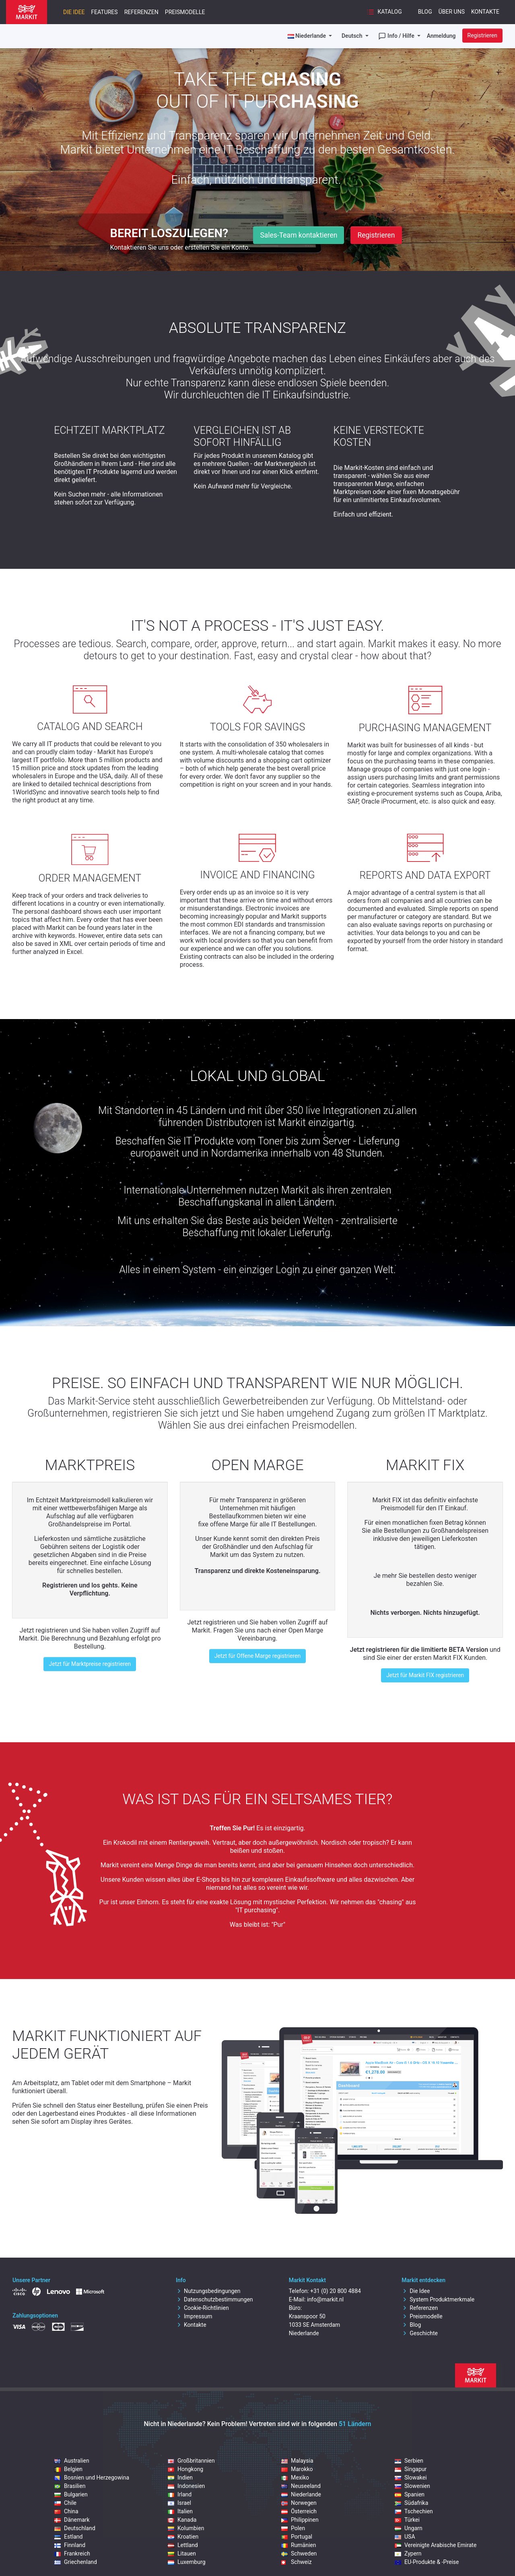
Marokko (297, 2469)
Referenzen (141, 12)
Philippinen (300, 2520)
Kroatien (183, 2536)
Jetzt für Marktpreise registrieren (90, 1664)
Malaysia (297, 2460)
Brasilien (69, 2486)
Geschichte (420, 2333)
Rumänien (298, 2545)
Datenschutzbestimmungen (214, 2299)
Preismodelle (185, 12)
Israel (179, 2503)
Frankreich (72, 2553)
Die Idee (73, 12)
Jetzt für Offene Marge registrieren (257, 1656)
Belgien (68, 2469)
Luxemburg (187, 2562)
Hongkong (185, 2469)
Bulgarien (71, 2494)
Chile (65, 2503)
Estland (68, 2536)
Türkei (407, 2520)
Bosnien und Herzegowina (91, 2477)
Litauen (182, 2553)
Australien (71, 2460)
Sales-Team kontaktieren (298, 235)
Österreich (299, 2511)
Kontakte (485, 11)
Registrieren (482, 35)
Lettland (183, 2545)
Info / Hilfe (397, 36)
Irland (180, 2494)
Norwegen (299, 2503)
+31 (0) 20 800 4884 (335, 2291)
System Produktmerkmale (438, 2299)
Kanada (182, 2520)
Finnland (69, 2545)
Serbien (409, 2460)
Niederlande (301, 2494)
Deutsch (353, 36)
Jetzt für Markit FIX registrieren (425, 1675)
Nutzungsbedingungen (208, 2291)
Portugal (296, 2536)
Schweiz (296, 2562)
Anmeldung (441, 36)
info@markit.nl (325, 2299)
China (66, 2511)
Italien (180, 2511)
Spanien (409, 2494)
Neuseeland (301, 2486)
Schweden (299, 2553)
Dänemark (72, 2520)
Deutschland (74, 2528)
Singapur (410, 2469)
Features (104, 12)
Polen (293, 2528)
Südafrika (411, 2503)
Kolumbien (186, 2528)
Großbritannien (191, 2460)
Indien (180, 2477)
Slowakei (411, 2477)
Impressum (194, 2316)
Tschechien (414, 2511)
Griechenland (75, 2562)
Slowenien (412, 2486)
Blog (425, 11)
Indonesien (186, 2486)
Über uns (452, 11)
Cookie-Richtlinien (202, 2308)
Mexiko (295, 2477)
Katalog (384, 12)
